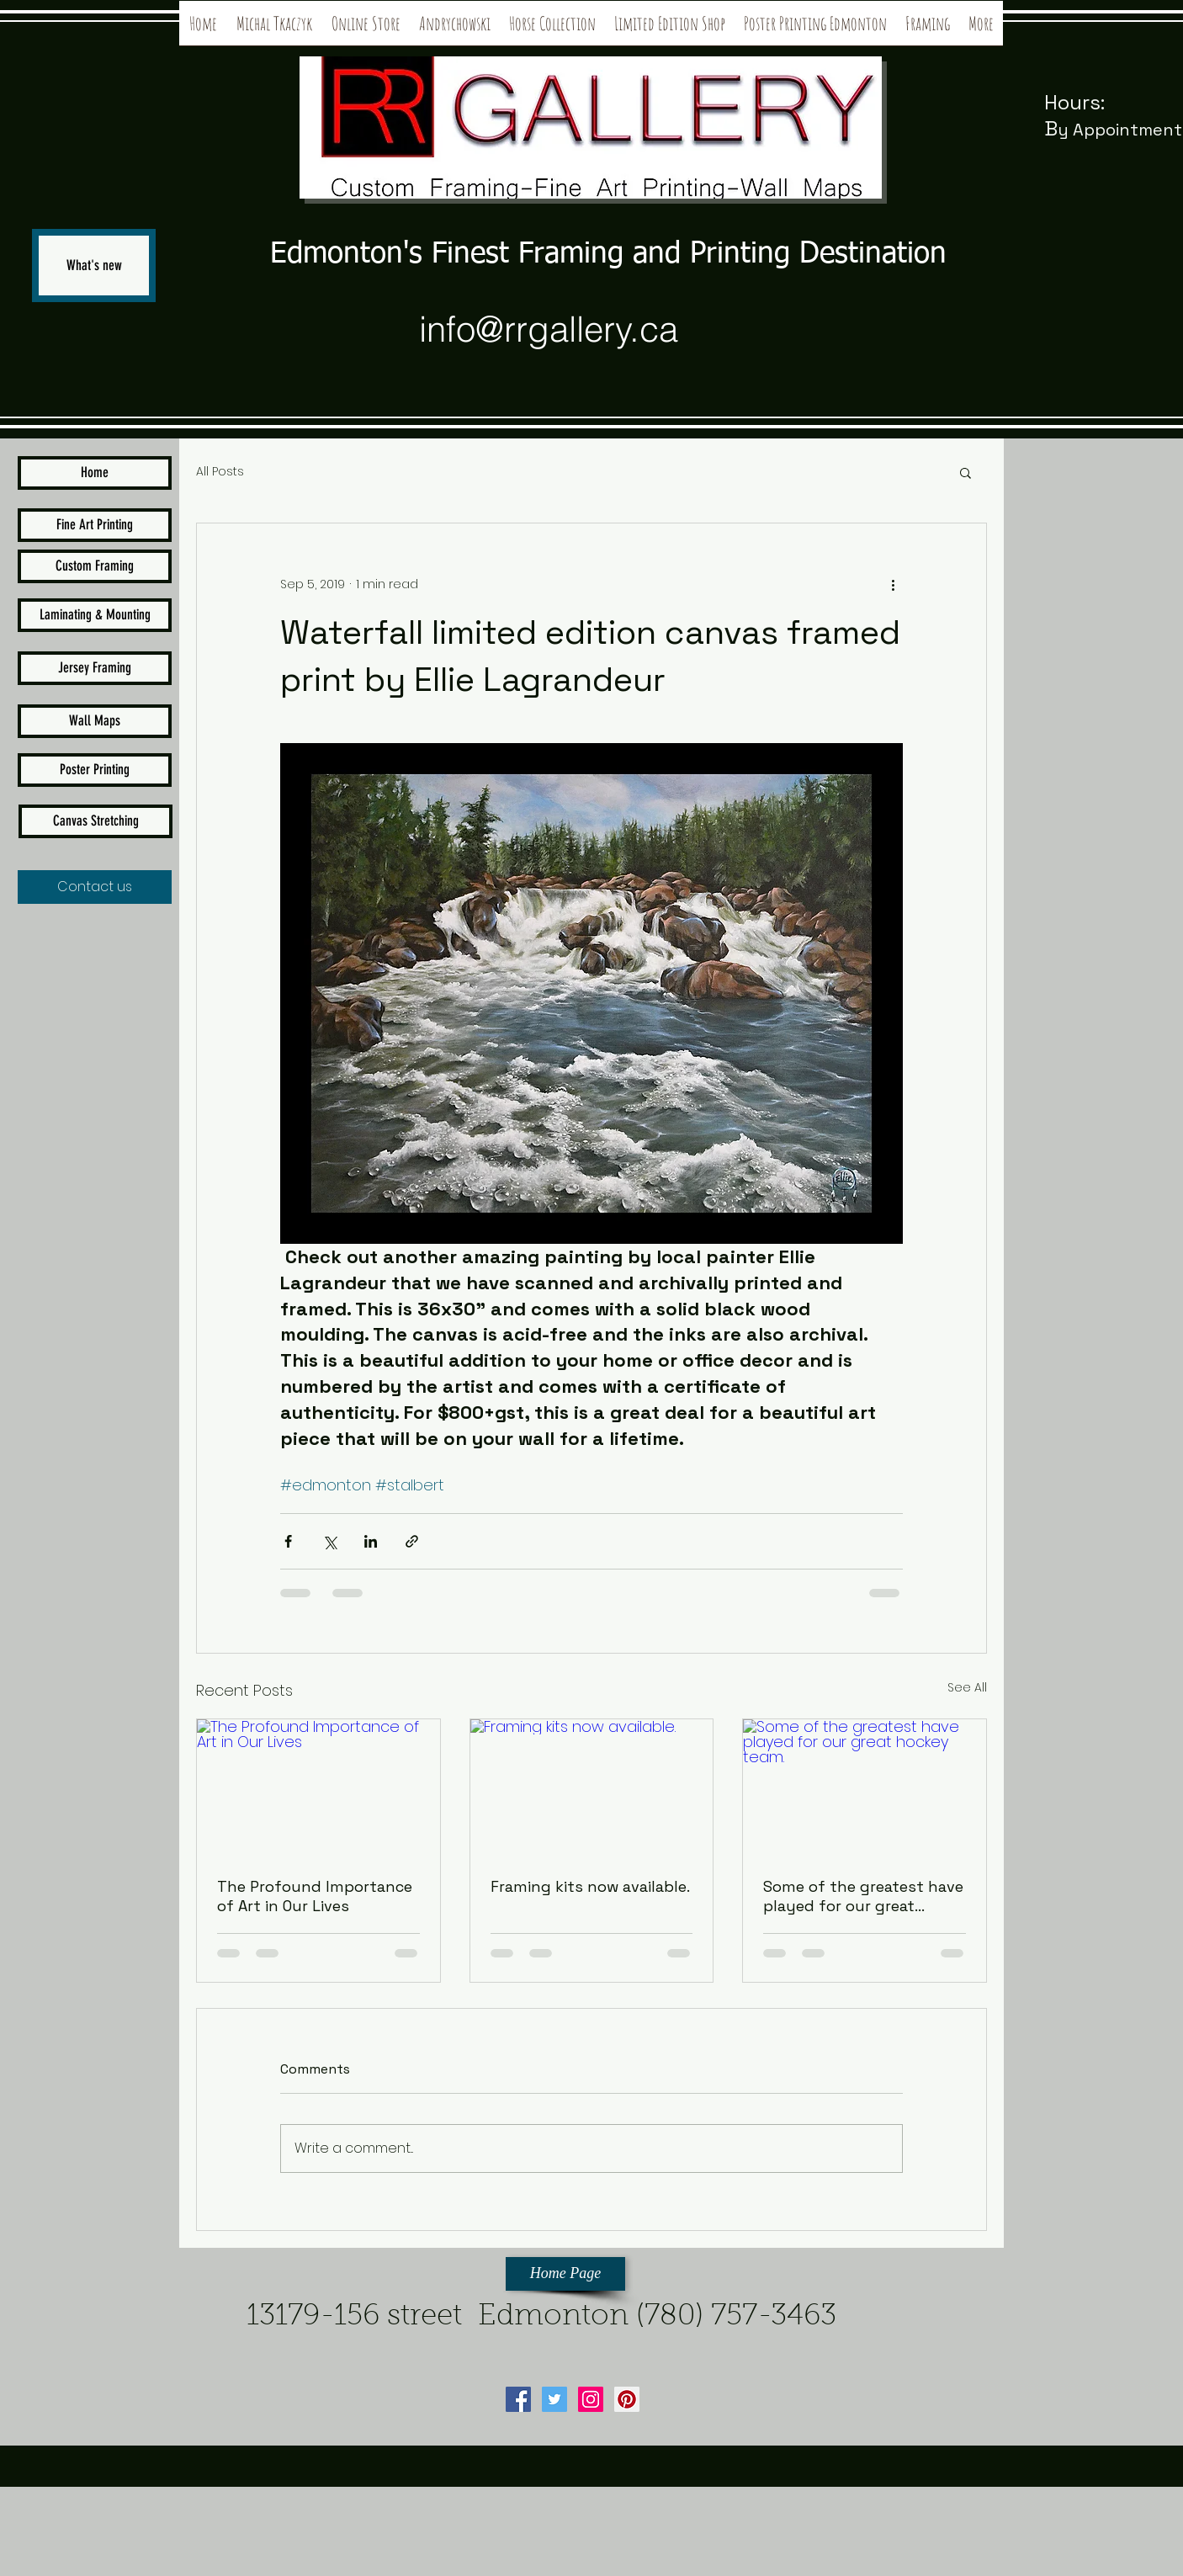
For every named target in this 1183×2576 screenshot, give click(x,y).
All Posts (220, 472)
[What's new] (94, 265)
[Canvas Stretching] (95, 821)
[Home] (95, 473)
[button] (965, 472)
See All (967, 1687)
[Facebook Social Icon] (518, 2399)
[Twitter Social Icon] (554, 2399)
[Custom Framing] (95, 566)
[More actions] (893, 584)
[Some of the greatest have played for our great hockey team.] (864, 1787)
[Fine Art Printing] (95, 525)
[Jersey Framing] (95, 668)
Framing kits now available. (590, 1886)
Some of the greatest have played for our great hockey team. (863, 1896)
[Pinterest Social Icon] (626, 2399)
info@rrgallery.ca (548, 329)
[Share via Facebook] (288, 1541)
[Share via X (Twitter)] (329, 1541)
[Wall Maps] (95, 721)
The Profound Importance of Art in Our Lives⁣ (314, 1896)
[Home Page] (565, 2274)
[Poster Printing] (95, 770)
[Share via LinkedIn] (371, 1541)
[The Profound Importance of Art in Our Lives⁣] (318, 1787)
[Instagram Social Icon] (590, 2399)
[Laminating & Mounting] (95, 615)
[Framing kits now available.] (592, 1787)
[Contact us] (95, 887)
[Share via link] (412, 1541)
